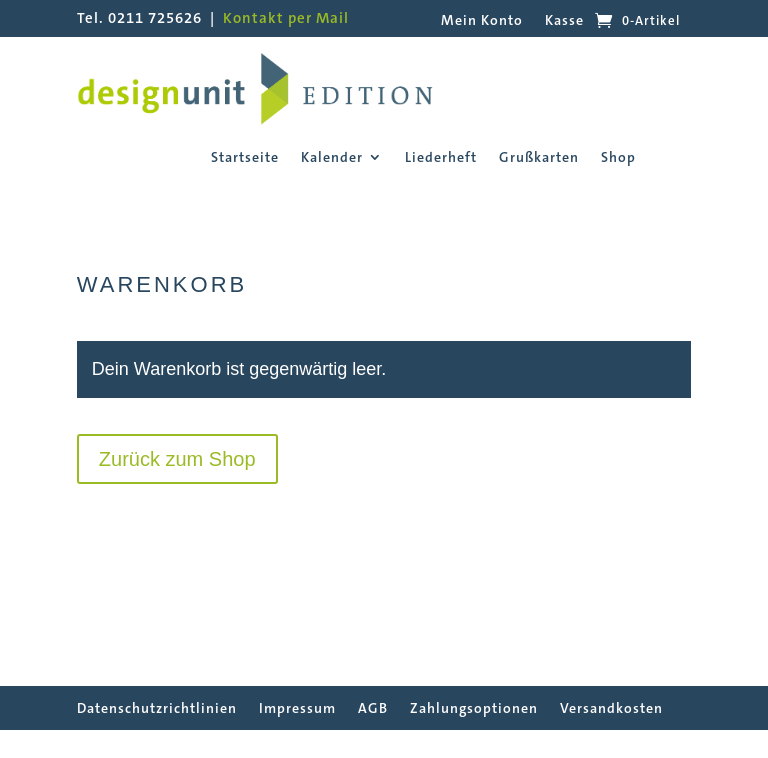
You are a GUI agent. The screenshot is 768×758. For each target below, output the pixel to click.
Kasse (564, 21)
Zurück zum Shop (177, 459)
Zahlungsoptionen (474, 708)
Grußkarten (539, 158)
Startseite (245, 158)
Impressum (297, 708)
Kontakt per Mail (286, 18)
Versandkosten (611, 708)
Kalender (332, 158)
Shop (618, 158)
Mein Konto (482, 21)
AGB (373, 708)
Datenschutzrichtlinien (157, 708)
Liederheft (441, 158)
